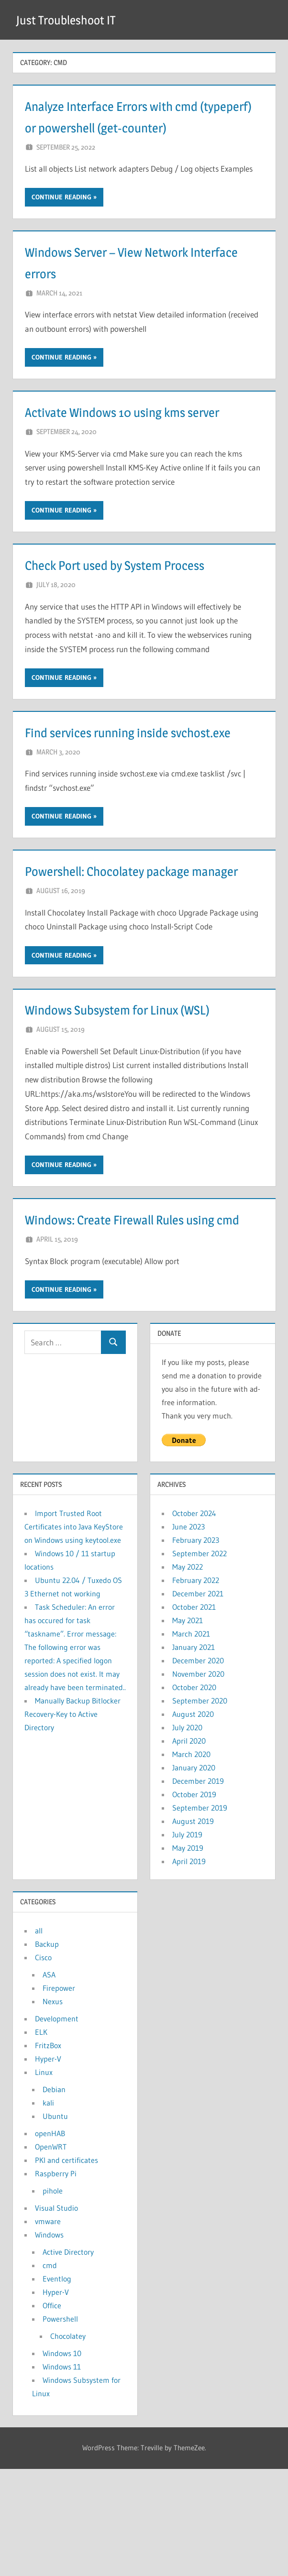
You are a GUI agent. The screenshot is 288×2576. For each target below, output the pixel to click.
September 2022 (199, 1660)
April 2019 (189, 1968)
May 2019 (187, 1955)
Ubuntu (55, 2223)
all (39, 2037)
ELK (41, 2139)
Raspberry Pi (56, 2280)
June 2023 (188, 1633)
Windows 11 (62, 2473)
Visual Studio (56, 2315)
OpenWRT (50, 2254)
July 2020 (187, 1834)
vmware (48, 2328)
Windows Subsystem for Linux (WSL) (139, 1094)
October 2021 (194, 1714)
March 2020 (191, 1861)
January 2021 (193, 1754)
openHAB (50, 2240)
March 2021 (191, 1741)
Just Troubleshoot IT (71, 19)
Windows (49, 2342)
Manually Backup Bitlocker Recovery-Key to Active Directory (72, 1821)
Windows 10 (62, 2460)
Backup (47, 2051)
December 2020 (198, 1767)
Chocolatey (68, 2443)
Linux (44, 2179)
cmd (50, 2372)
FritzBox (48, 2152)
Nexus (53, 2108)
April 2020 (189, 1848)
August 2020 (193, 1821)
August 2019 (193, 1928)
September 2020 (199, 1807)
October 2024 (194, 1620)
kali (48, 2210)
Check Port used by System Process (136, 607)
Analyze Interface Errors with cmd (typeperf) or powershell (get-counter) (131, 127)
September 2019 (199, 1915)
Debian (54, 2196)
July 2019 (187, 1941)
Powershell (60, 2426)
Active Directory (68, 2359)
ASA (49, 2081)
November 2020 (198, 1781)
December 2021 (197, 1700)
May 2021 (187, 1727)
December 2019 (198, 1888)
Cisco (43, 2064)
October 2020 (194, 1794)
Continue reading (61, 218)
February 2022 (195, 1687)
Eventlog (57, 2385)
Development (56, 2125)
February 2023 (195, 1647)
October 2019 (194, 1901)
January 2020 (193, 1874)
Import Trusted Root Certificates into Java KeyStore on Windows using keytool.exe (73, 1633)
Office (52, 2412)
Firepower (59, 2095)
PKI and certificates (66, 2267)
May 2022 (187, 1674)
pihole (53, 2298)
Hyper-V (48, 2166)
